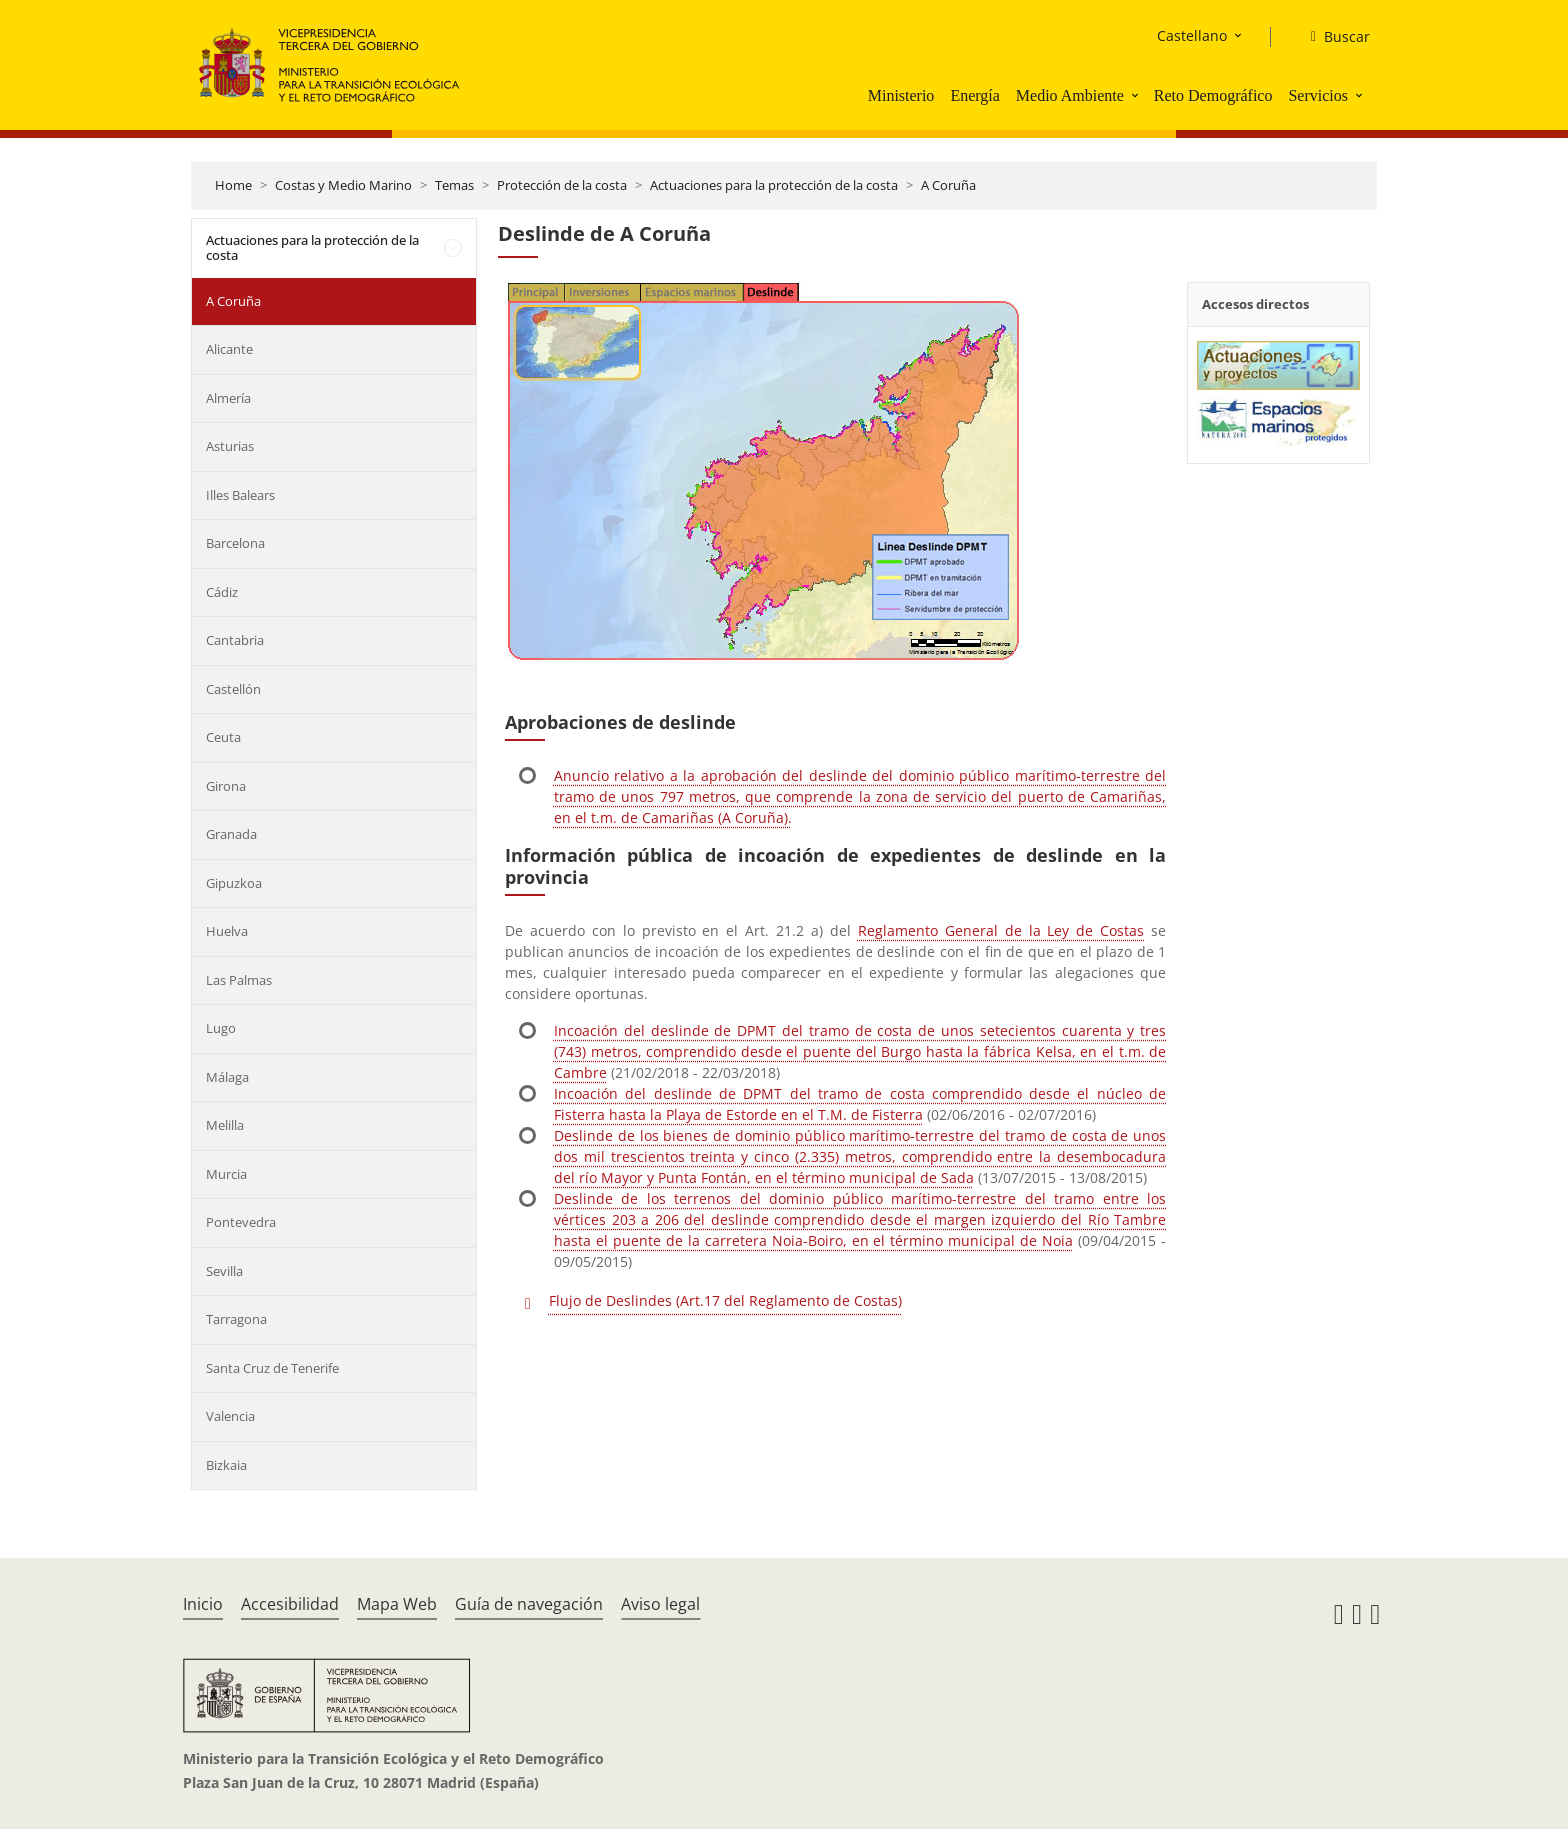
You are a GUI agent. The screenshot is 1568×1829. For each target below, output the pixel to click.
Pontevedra (241, 1222)
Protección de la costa (562, 185)
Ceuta (223, 737)
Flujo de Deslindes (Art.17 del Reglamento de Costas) (725, 1300)
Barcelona (235, 543)
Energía (974, 95)
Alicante (229, 349)
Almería (228, 398)
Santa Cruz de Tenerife (272, 1368)
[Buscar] (1332, 37)
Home (233, 185)
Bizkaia (226, 1465)
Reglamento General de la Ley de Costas (1001, 930)
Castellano (1192, 35)
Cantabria (235, 640)
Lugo (221, 1028)
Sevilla (224, 1271)
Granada (231, 834)
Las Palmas (239, 980)
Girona (226, 786)
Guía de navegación (529, 1604)
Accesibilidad (290, 1604)
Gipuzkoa (234, 883)
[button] (1137, 95)
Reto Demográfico (1213, 95)
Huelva (227, 931)
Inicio (203, 1604)
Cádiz (222, 592)
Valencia (230, 1416)
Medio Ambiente (1070, 95)
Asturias (230, 446)
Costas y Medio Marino (343, 185)
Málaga (227, 1077)
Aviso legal (660, 1604)
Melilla (225, 1125)
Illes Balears (240, 495)
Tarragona (236, 1319)
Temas (454, 185)
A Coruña (948, 185)
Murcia (226, 1174)
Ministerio (901, 95)
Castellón (233, 689)
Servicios (1318, 95)
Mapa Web (397, 1604)
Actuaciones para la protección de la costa (774, 185)
